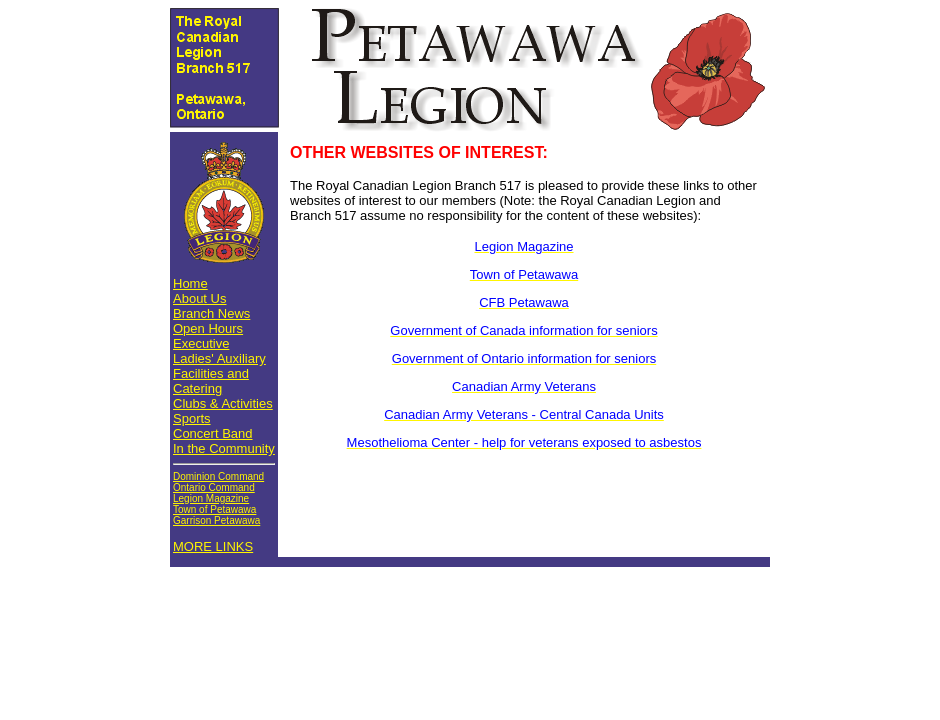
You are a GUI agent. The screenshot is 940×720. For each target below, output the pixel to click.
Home (190, 283)
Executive (201, 343)
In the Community (224, 448)
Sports (192, 418)
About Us (199, 298)
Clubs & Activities (223, 403)
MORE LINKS (213, 546)
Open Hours (208, 328)
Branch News (211, 313)
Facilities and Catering (211, 381)
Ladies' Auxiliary (219, 358)
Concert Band (213, 433)
